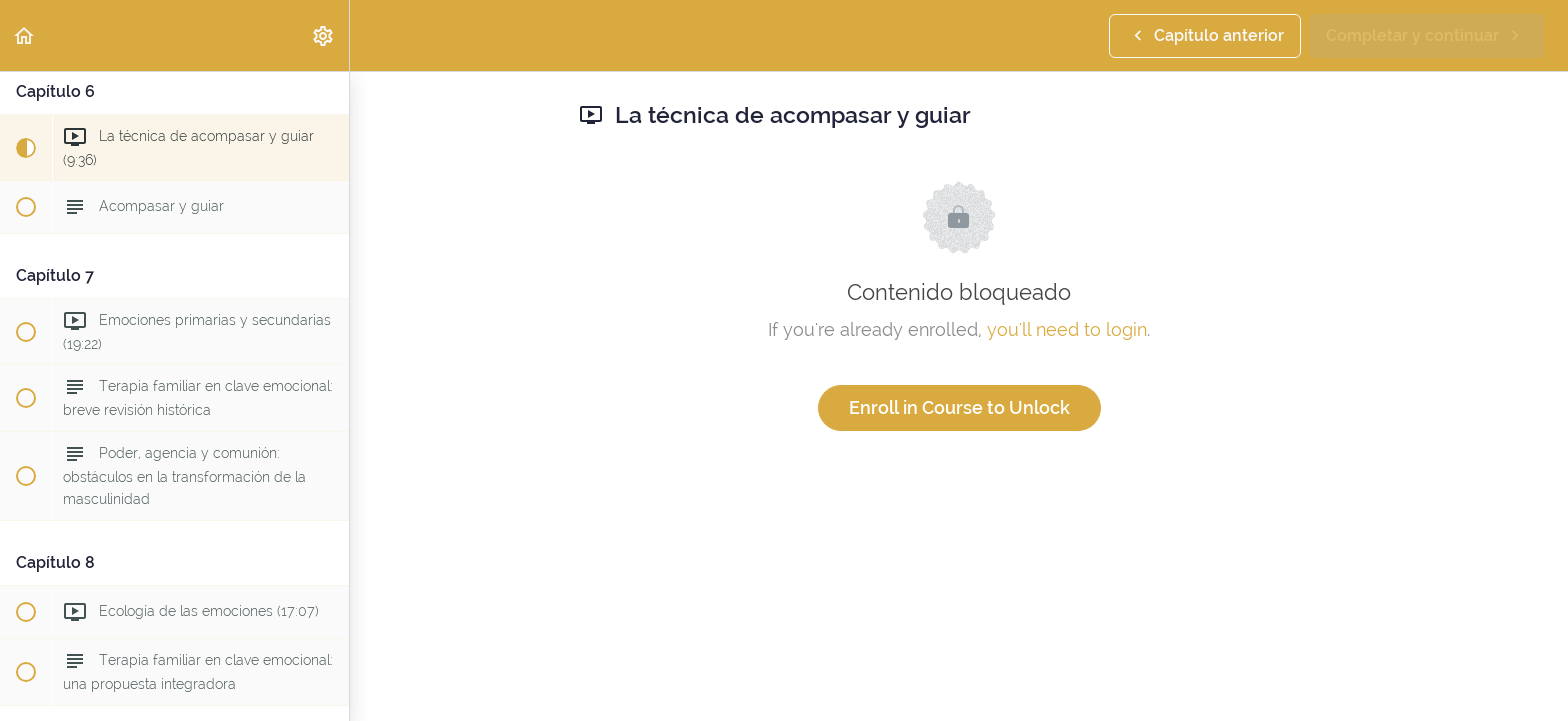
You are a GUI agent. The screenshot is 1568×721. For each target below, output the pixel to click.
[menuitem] (324, 35)
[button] (25, 35)
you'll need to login (1067, 329)
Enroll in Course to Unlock (959, 407)
